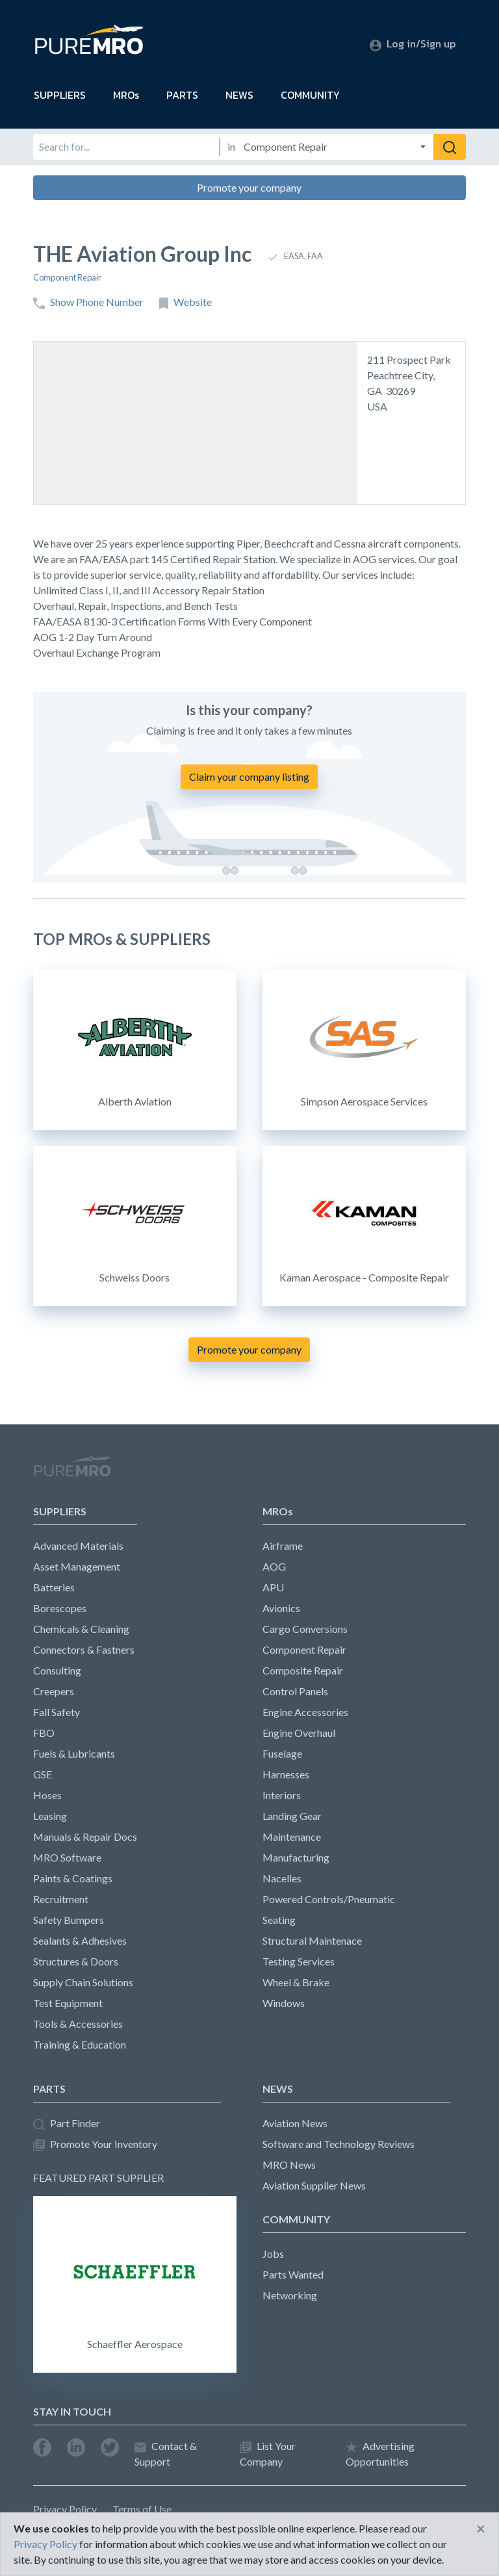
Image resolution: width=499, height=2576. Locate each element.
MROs (126, 95)
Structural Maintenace (312, 1940)
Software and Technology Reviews (338, 2144)
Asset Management (76, 1566)
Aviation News (294, 2123)
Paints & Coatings (72, 1878)
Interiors (281, 1795)
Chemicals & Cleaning (81, 1629)
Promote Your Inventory (95, 2144)
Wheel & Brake (295, 1982)
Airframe (282, 1545)
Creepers (53, 1691)
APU (273, 1587)
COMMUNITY (310, 95)
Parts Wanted (293, 2274)
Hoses (47, 1795)
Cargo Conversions (305, 1629)
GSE (42, 1774)
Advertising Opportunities (380, 2454)
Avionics (281, 1608)
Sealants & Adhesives (80, 1940)
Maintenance (291, 1836)
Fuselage (282, 1753)
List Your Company (268, 2454)
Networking (289, 2295)
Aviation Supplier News (314, 2185)
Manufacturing (295, 1857)
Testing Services (298, 1961)
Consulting (57, 1670)
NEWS (239, 95)
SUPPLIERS (60, 95)
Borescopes (59, 1608)
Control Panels (295, 1691)
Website (185, 302)
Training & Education (79, 2044)
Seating (279, 1919)
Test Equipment (68, 2003)
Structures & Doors (75, 1961)
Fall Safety (56, 1712)
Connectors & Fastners (83, 1649)
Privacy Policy (65, 2509)
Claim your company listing (249, 776)
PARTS (182, 95)
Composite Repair (302, 1670)
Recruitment (60, 1899)
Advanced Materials (78, 1545)
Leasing (50, 1816)
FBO (44, 1732)
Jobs (273, 2253)
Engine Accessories (305, 1712)
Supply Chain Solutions (83, 1982)
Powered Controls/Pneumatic (328, 1899)
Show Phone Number (88, 302)
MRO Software (67, 1857)
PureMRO (72, 1472)
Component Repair (67, 277)
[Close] (480, 2528)
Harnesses (285, 1774)
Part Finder (66, 2123)
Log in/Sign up (412, 43)
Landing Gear (292, 1816)
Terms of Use (142, 2509)
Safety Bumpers (68, 1919)
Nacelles (281, 1878)
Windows (283, 2003)
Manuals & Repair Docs (85, 1836)
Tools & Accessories (78, 2023)
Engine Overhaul (298, 1732)
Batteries (54, 1587)
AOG (274, 1566)
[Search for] (126, 147)
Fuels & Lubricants (74, 1753)
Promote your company (249, 187)
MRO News (289, 2164)
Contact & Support (165, 2454)
